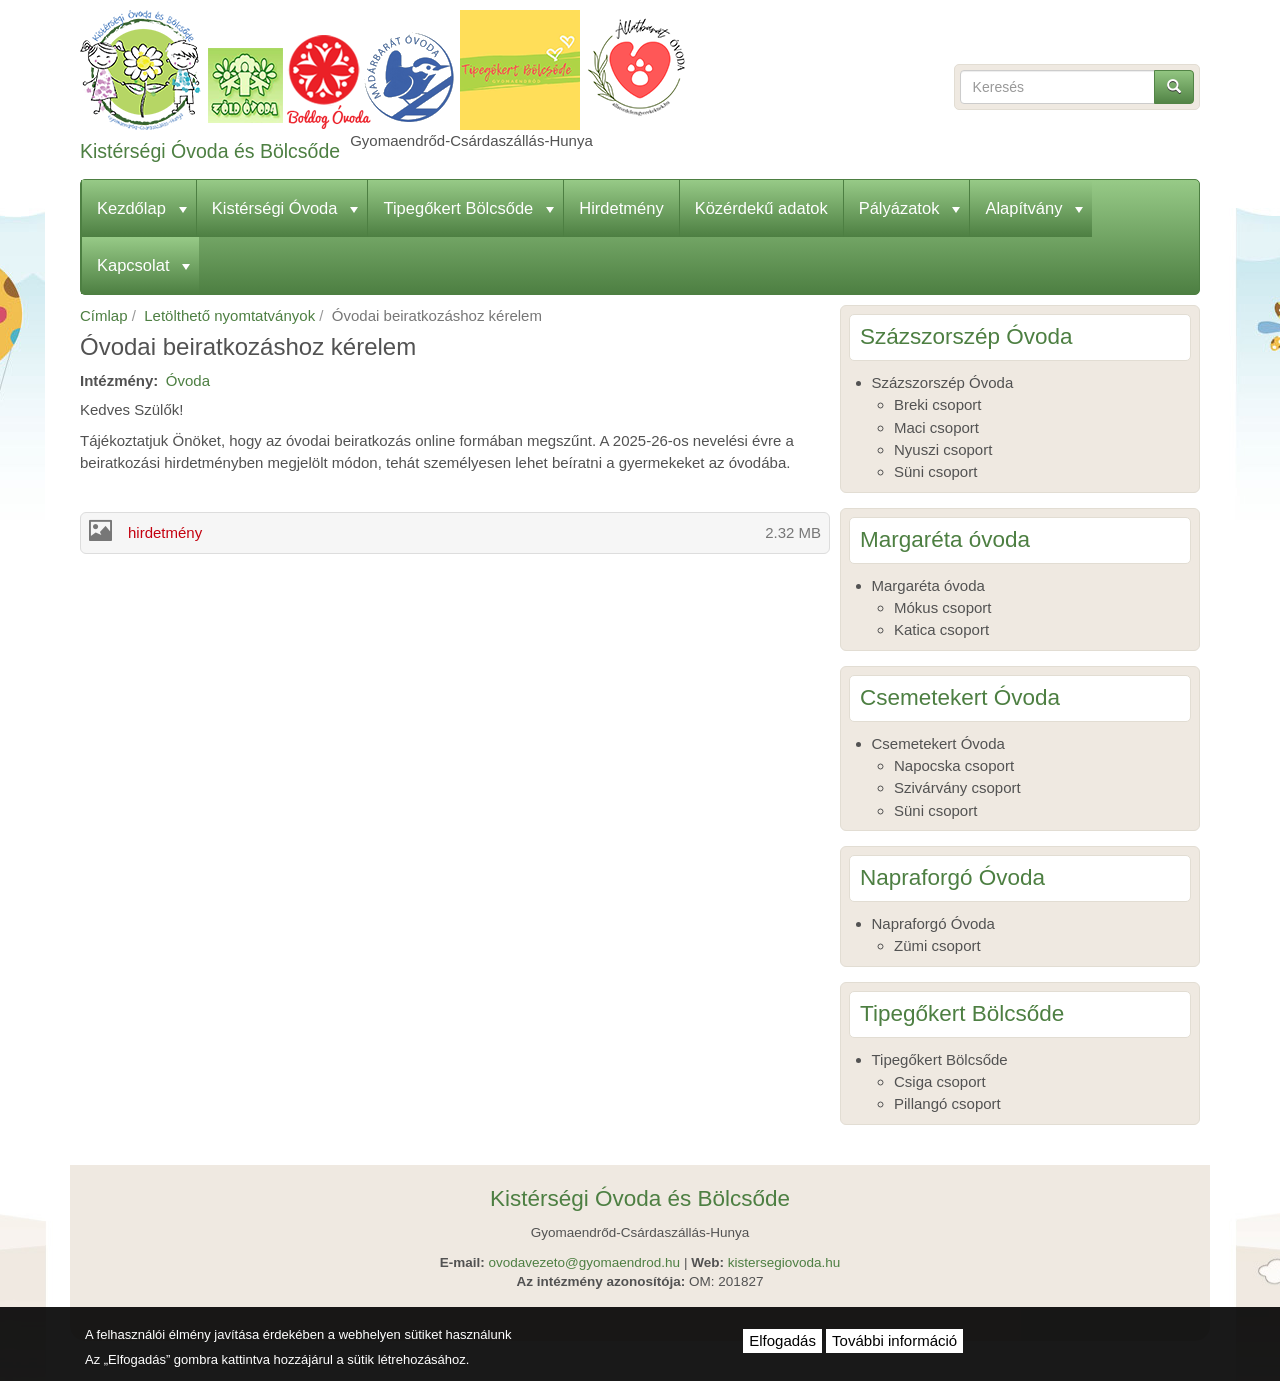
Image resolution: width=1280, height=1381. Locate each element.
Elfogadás (782, 1340)
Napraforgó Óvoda (933, 923)
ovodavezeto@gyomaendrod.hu (585, 1262)
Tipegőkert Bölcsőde (468, 208)
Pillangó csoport (947, 1103)
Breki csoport (938, 404)
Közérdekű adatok (761, 208)
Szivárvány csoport (957, 787)
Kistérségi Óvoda (285, 208)
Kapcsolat (143, 265)
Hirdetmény (621, 208)
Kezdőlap (142, 208)
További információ (894, 1340)
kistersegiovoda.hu (784, 1262)
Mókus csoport (943, 607)
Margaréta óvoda (928, 585)
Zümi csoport (937, 945)
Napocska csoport (954, 765)
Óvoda (188, 380)
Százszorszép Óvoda (943, 382)
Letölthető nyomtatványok (229, 315)
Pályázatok (910, 208)
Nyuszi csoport (943, 449)
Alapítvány (1034, 208)
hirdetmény (165, 532)
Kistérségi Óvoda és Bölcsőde (210, 151)
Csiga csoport (940, 1081)
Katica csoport (941, 629)
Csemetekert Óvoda (938, 743)
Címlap (104, 315)
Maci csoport (936, 427)
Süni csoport (935, 471)
